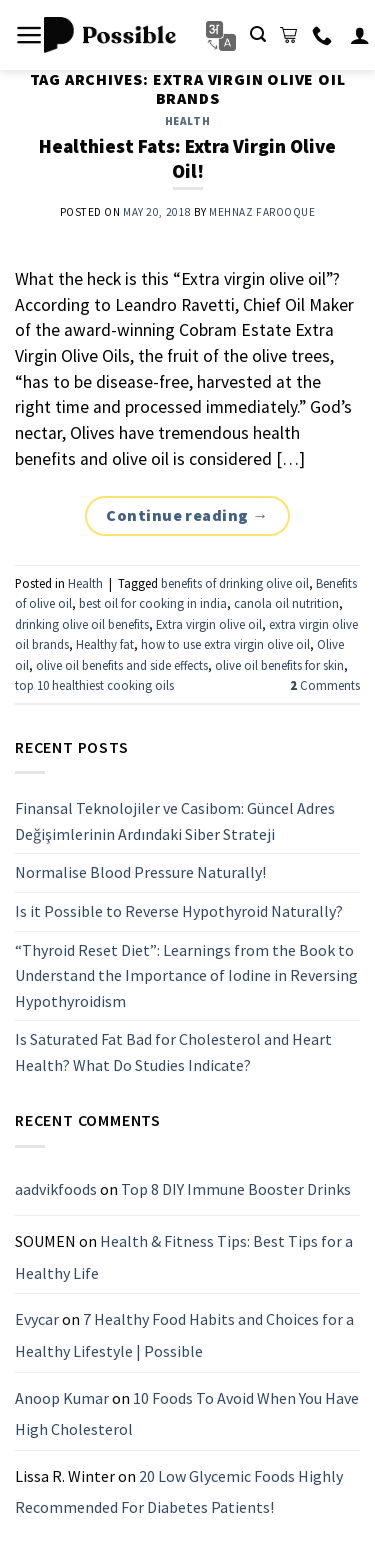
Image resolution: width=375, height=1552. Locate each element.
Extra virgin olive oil (209, 624)
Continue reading (187, 516)
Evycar (37, 1320)
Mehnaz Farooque (262, 212)
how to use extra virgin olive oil (225, 644)
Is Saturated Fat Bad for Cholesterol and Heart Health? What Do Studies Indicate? (173, 1053)
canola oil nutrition (286, 603)
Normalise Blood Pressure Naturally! (140, 873)
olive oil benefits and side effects (122, 665)
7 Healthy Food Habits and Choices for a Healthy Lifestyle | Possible (184, 1336)
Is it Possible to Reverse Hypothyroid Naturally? (179, 911)
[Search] (258, 34)
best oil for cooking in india (153, 603)
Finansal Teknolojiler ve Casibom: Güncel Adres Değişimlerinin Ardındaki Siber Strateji (175, 821)
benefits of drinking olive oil (235, 583)
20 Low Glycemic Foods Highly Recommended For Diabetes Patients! (179, 1492)
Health (187, 121)
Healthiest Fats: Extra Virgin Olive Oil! (187, 158)
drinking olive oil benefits (82, 624)
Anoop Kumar (62, 1398)
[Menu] (29, 35)
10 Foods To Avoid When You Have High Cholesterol (187, 1414)
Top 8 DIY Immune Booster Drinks (236, 1189)
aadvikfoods (56, 1189)
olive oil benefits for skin (279, 665)
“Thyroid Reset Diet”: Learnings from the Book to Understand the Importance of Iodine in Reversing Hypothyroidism (186, 975)
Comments (325, 685)
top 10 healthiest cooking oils (94, 685)
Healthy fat (105, 644)
